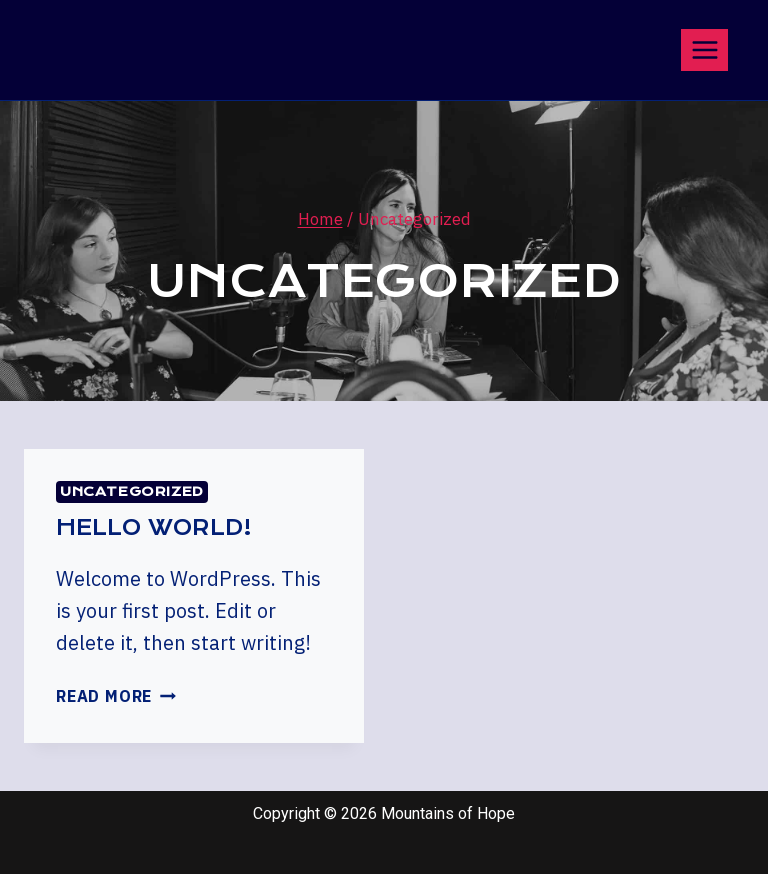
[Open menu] (704, 49)
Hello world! (154, 527)
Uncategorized (132, 491)
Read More (116, 696)
